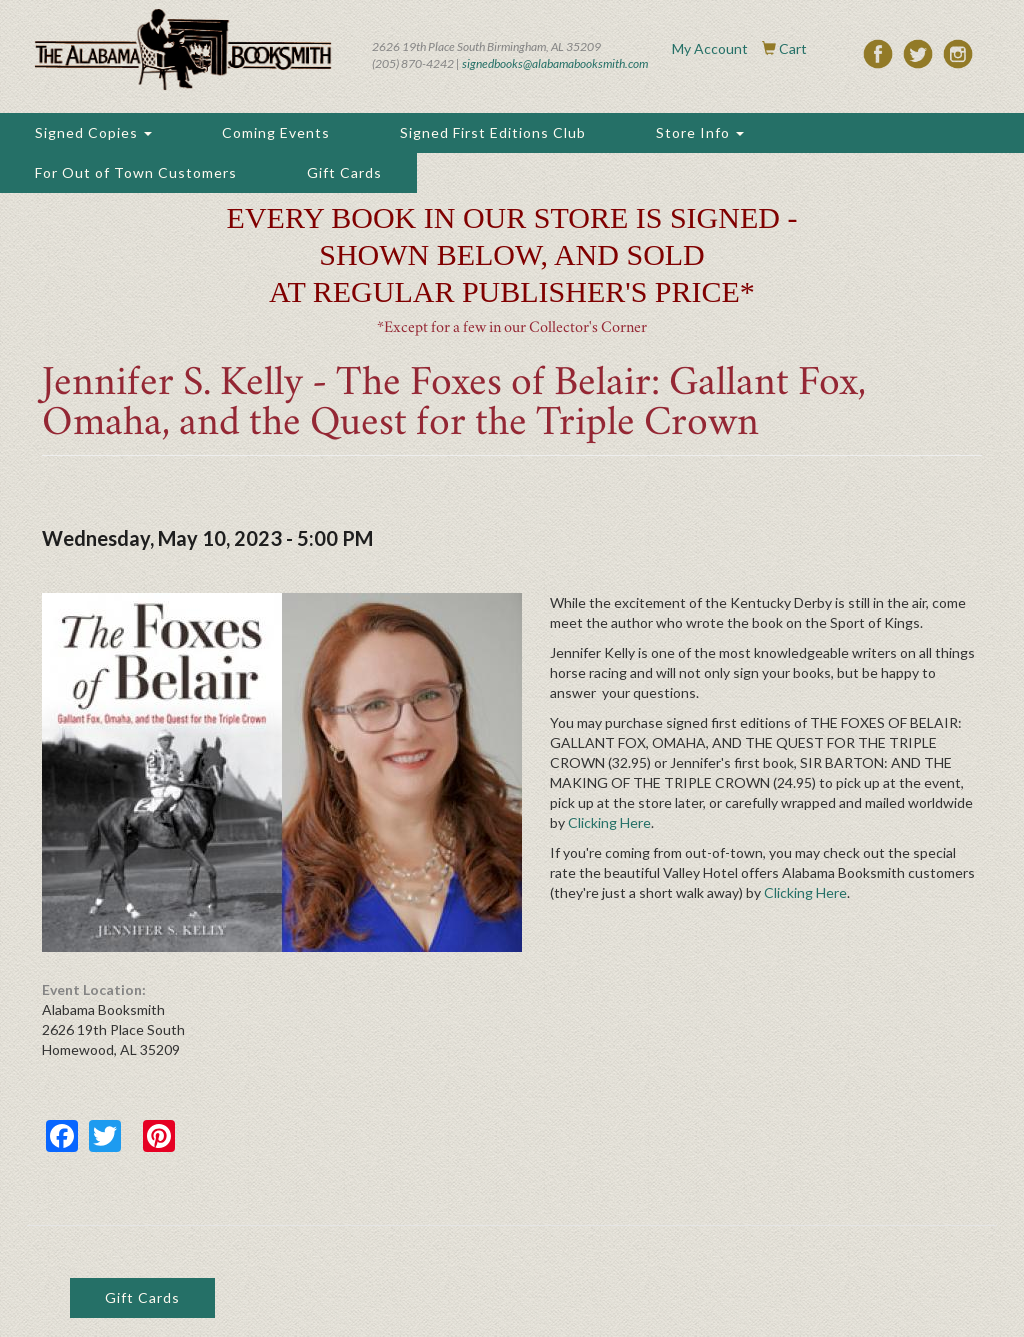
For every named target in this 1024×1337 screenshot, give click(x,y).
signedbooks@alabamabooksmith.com (555, 63)
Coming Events (276, 132)
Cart (793, 48)
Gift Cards (344, 172)
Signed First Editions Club (493, 132)
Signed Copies (93, 132)
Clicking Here (609, 822)
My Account (710, 48)
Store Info (700, 132)
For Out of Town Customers (136, 172)
